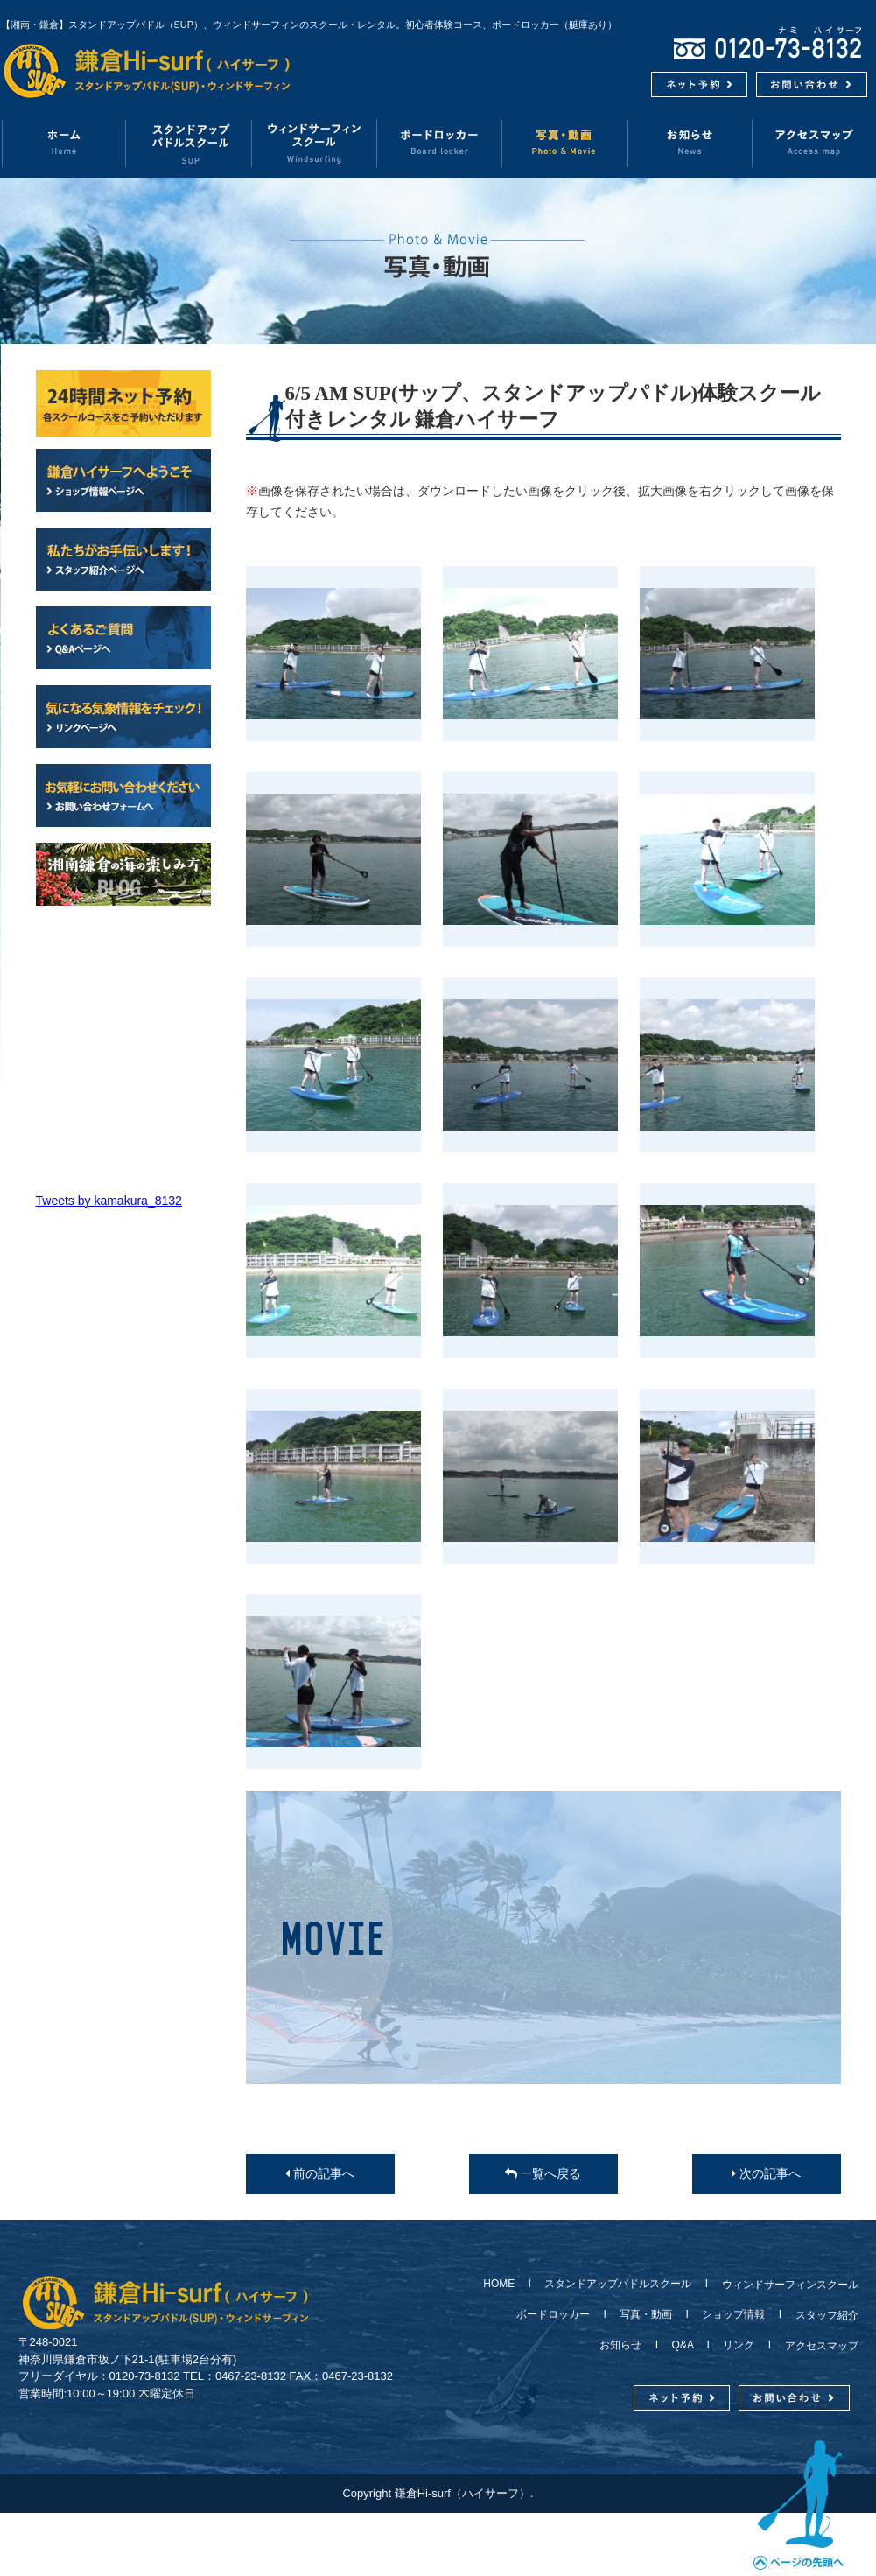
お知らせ (690, 143)
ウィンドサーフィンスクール (314, 143)
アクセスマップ (816, 2346)
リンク (738, 2345)
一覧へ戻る (543, 2173)
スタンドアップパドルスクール (618, 2284)
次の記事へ (766, 2173)
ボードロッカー (439, 143)
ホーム (63, 143)
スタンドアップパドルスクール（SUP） (189, 143)
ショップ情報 (733, 2314)
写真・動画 (564, 143)
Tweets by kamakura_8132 (109, 1201)
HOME (504, 2284)
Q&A (683, 2345)
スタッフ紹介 (821, 2315)
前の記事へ (319, 2173)
